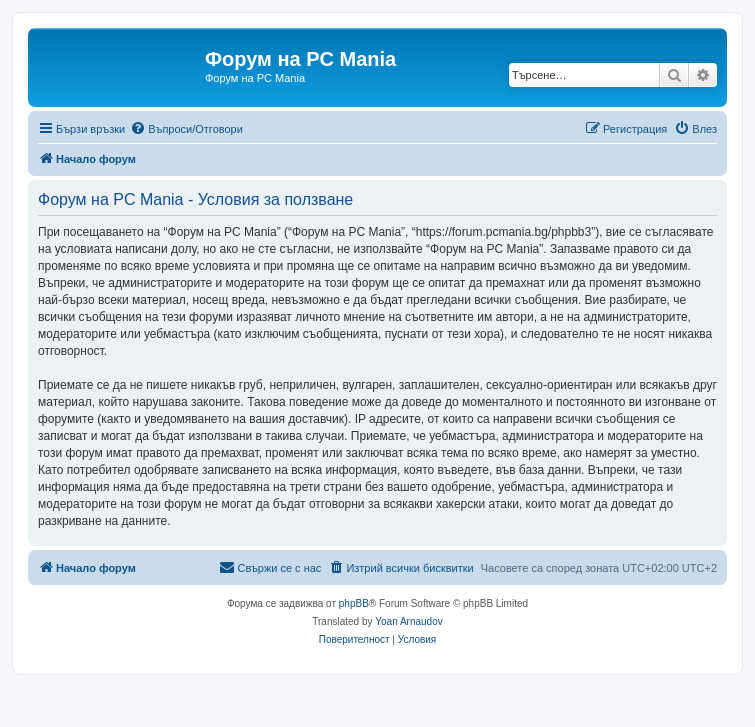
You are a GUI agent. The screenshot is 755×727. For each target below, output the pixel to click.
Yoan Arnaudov (408, 621)
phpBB (354, 603)
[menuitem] (186, 129)
